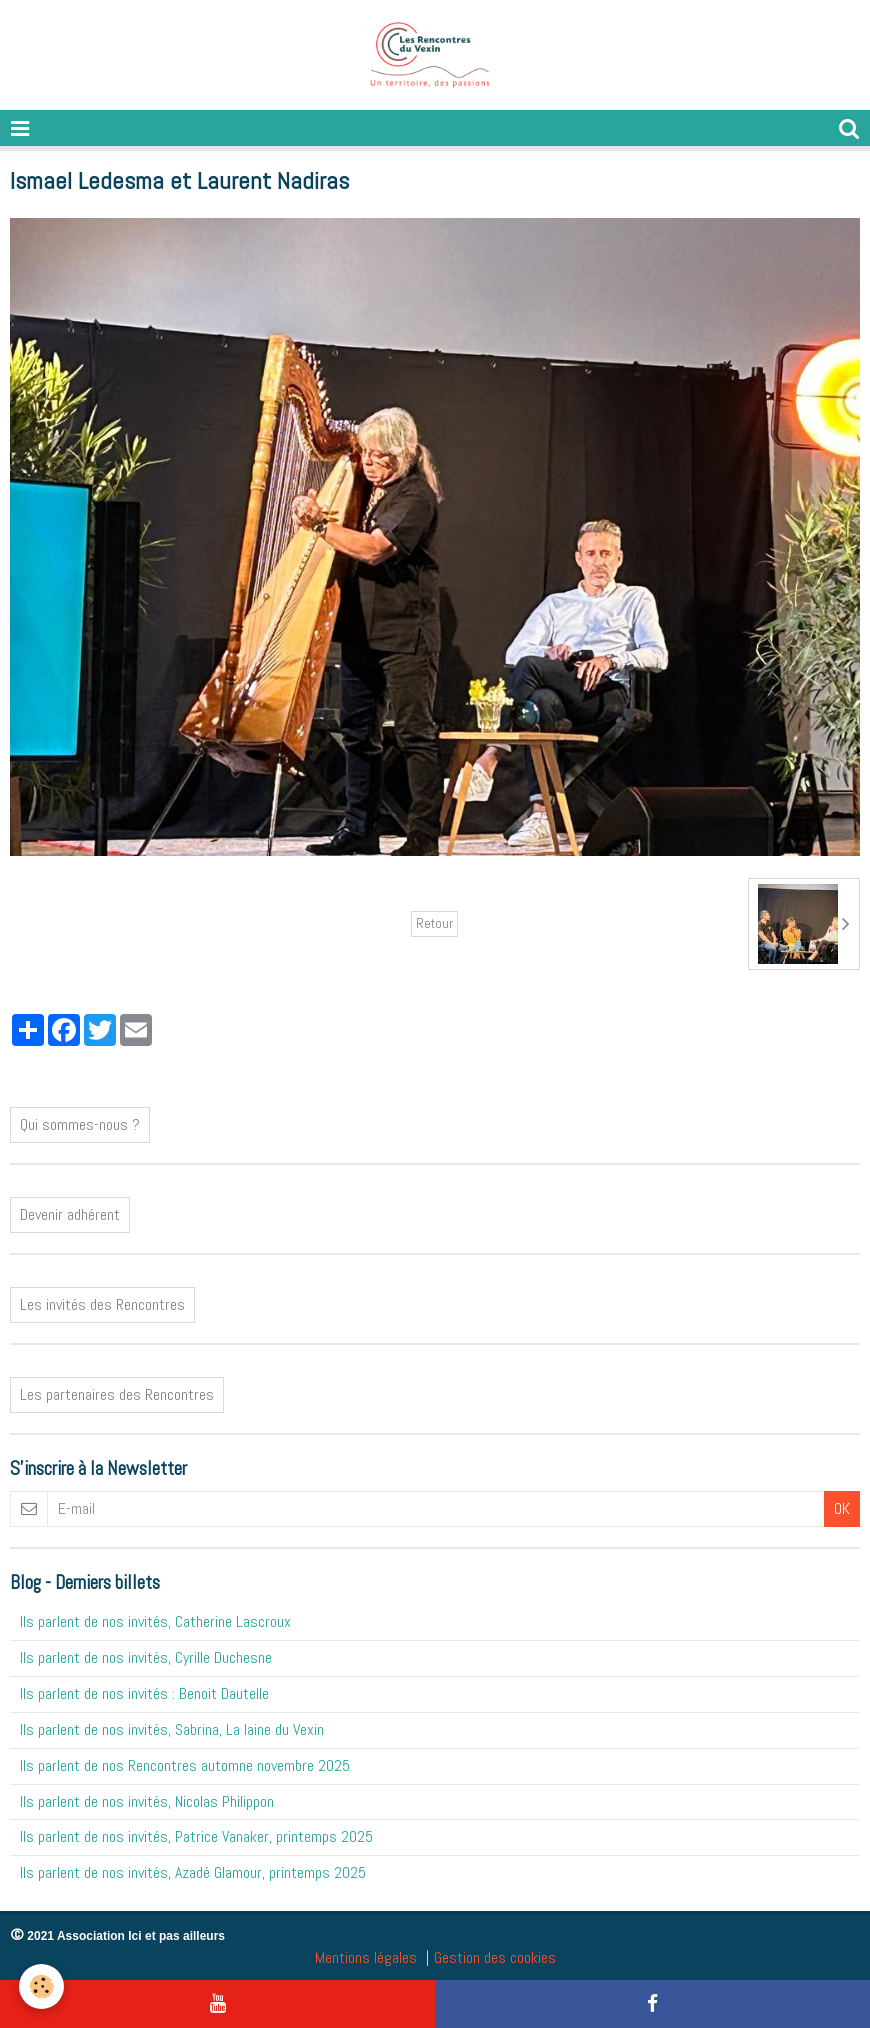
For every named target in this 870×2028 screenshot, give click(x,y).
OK (842, 1508)
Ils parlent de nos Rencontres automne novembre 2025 (185, 1765)
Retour (434, 923)
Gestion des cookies (495, 1957)
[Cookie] (42, 1986)
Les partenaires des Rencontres (117, 1394)
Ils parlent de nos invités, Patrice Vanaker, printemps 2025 (196, 1836)
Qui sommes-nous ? (80, 1124)
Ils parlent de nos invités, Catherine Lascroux (155, 1621)
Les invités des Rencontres (102, 1304)
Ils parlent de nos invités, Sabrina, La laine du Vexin (172, 1729)
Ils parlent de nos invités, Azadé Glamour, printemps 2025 (193, 1872)
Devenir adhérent (70, 1214)
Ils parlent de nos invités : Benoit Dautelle (144, 1693)
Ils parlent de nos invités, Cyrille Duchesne (146, 1657)
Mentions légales (366, 1957)
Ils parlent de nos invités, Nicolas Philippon (147, 1801)
